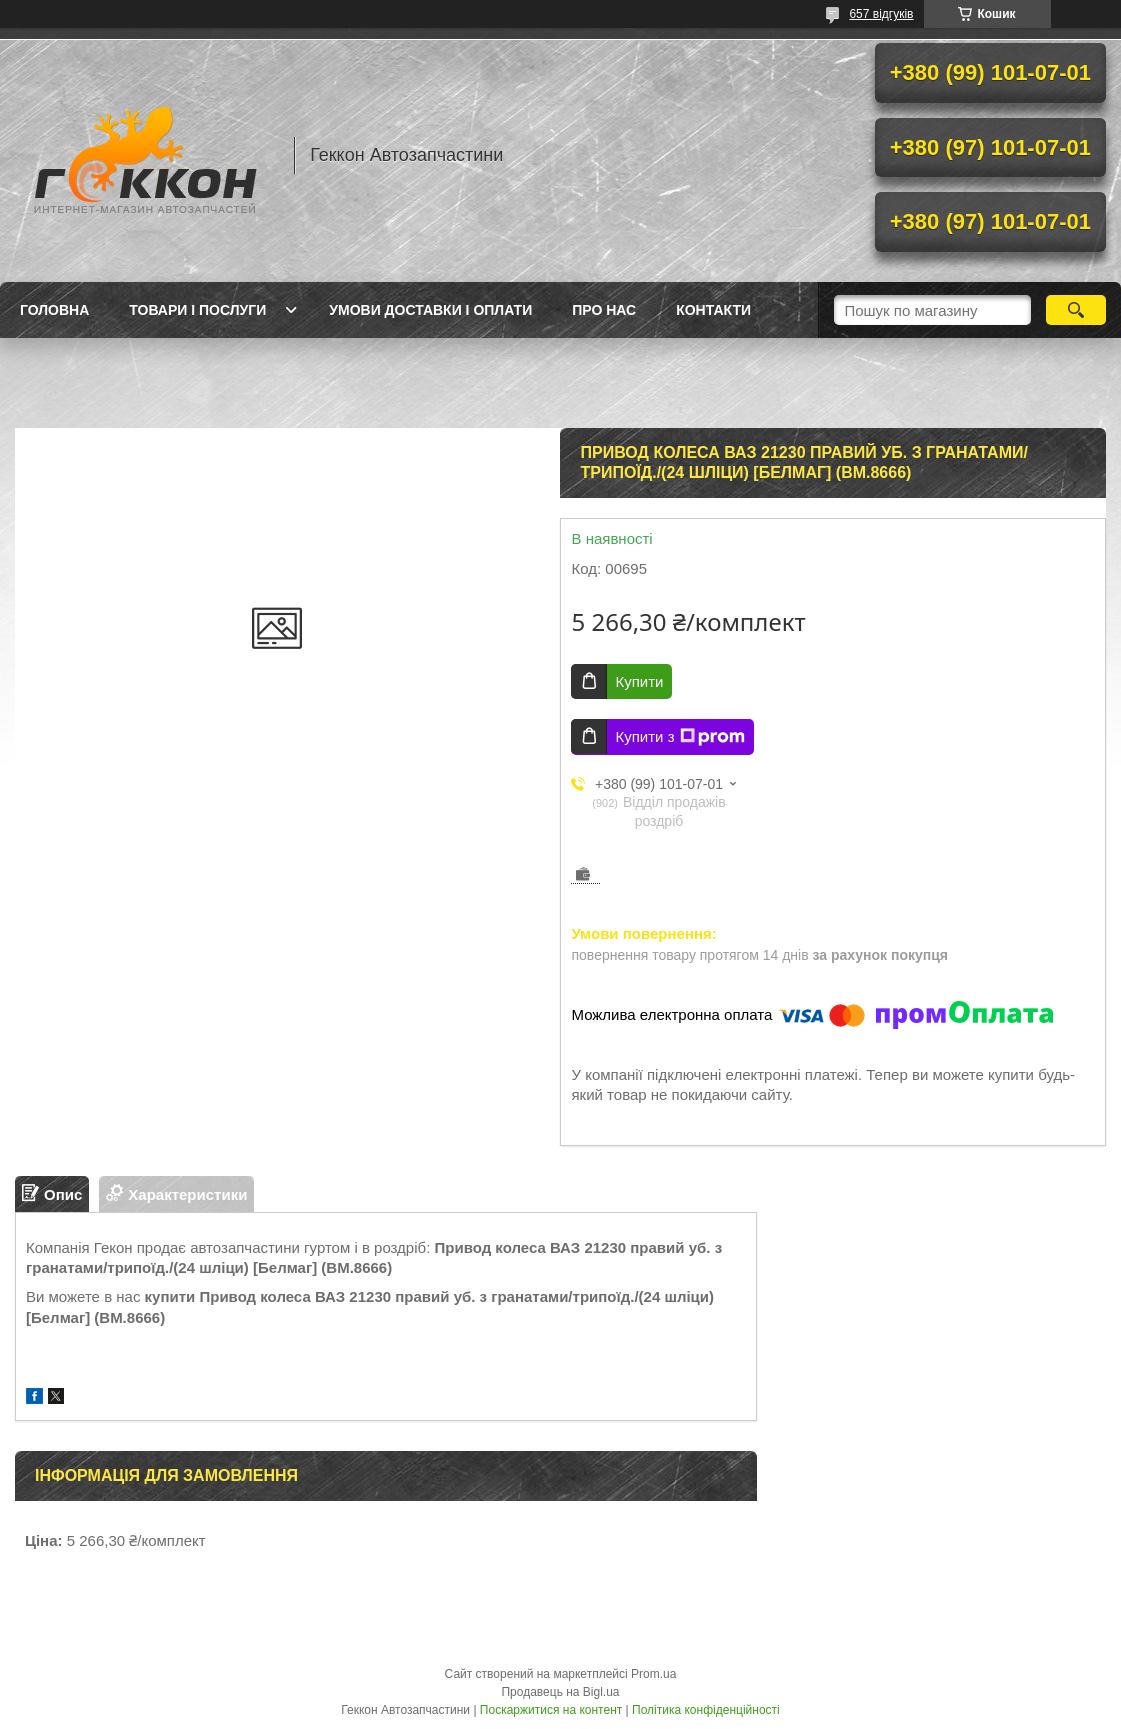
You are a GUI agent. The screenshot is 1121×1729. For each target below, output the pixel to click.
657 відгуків (881, 14)
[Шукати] (1076, 310)
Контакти (713, 310)
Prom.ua (653, 1674)
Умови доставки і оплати (430, 310)
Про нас (604, 310)
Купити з (679, 737)
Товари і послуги (197, 310)
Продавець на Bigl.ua (560, 1692)
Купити (639, 681)
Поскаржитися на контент (551, 1710)
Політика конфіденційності (706, 1710)
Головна (54, 310)
